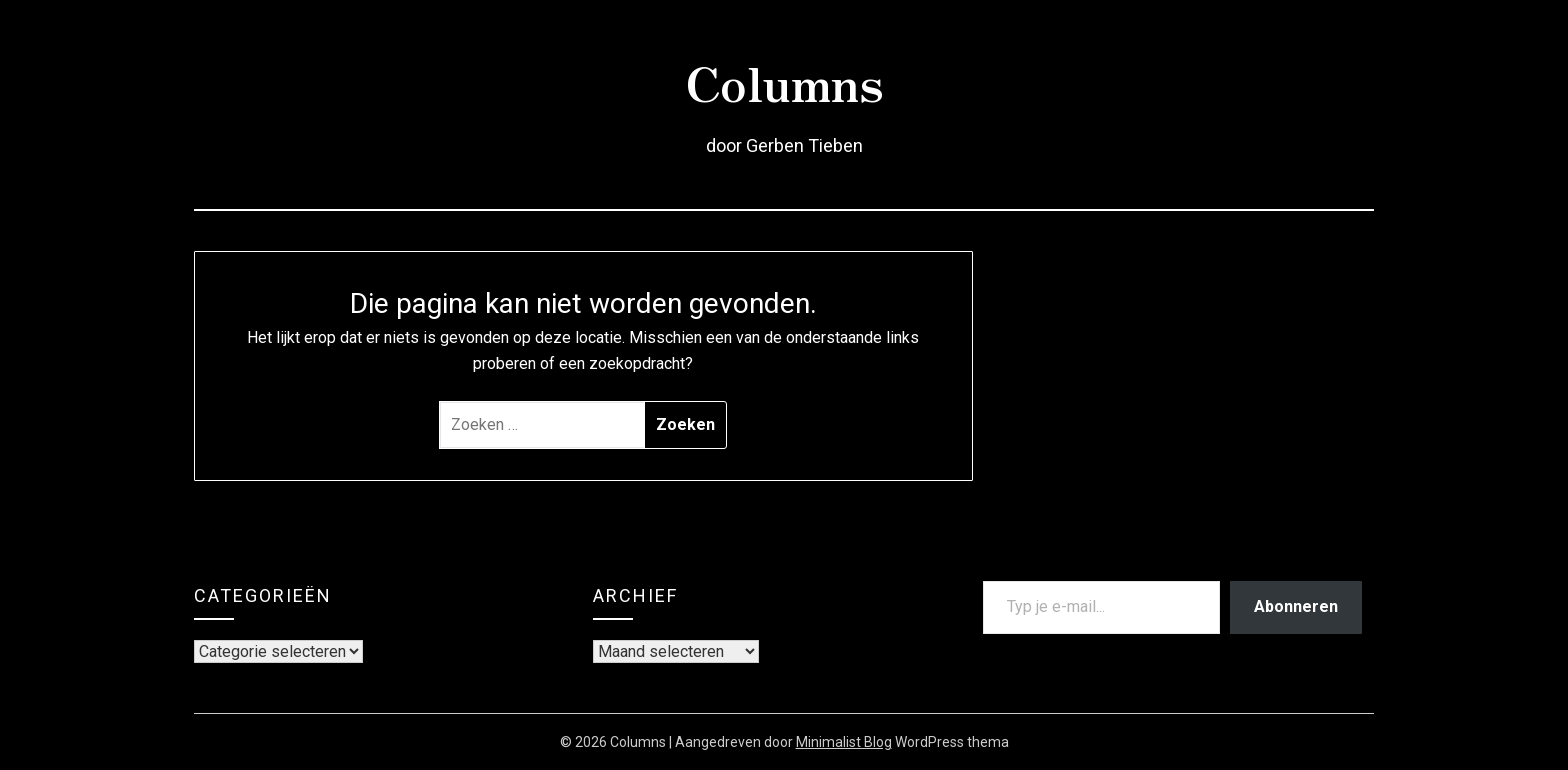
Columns (784, 81)
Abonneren (1296, 606)
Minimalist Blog (844, 742)
